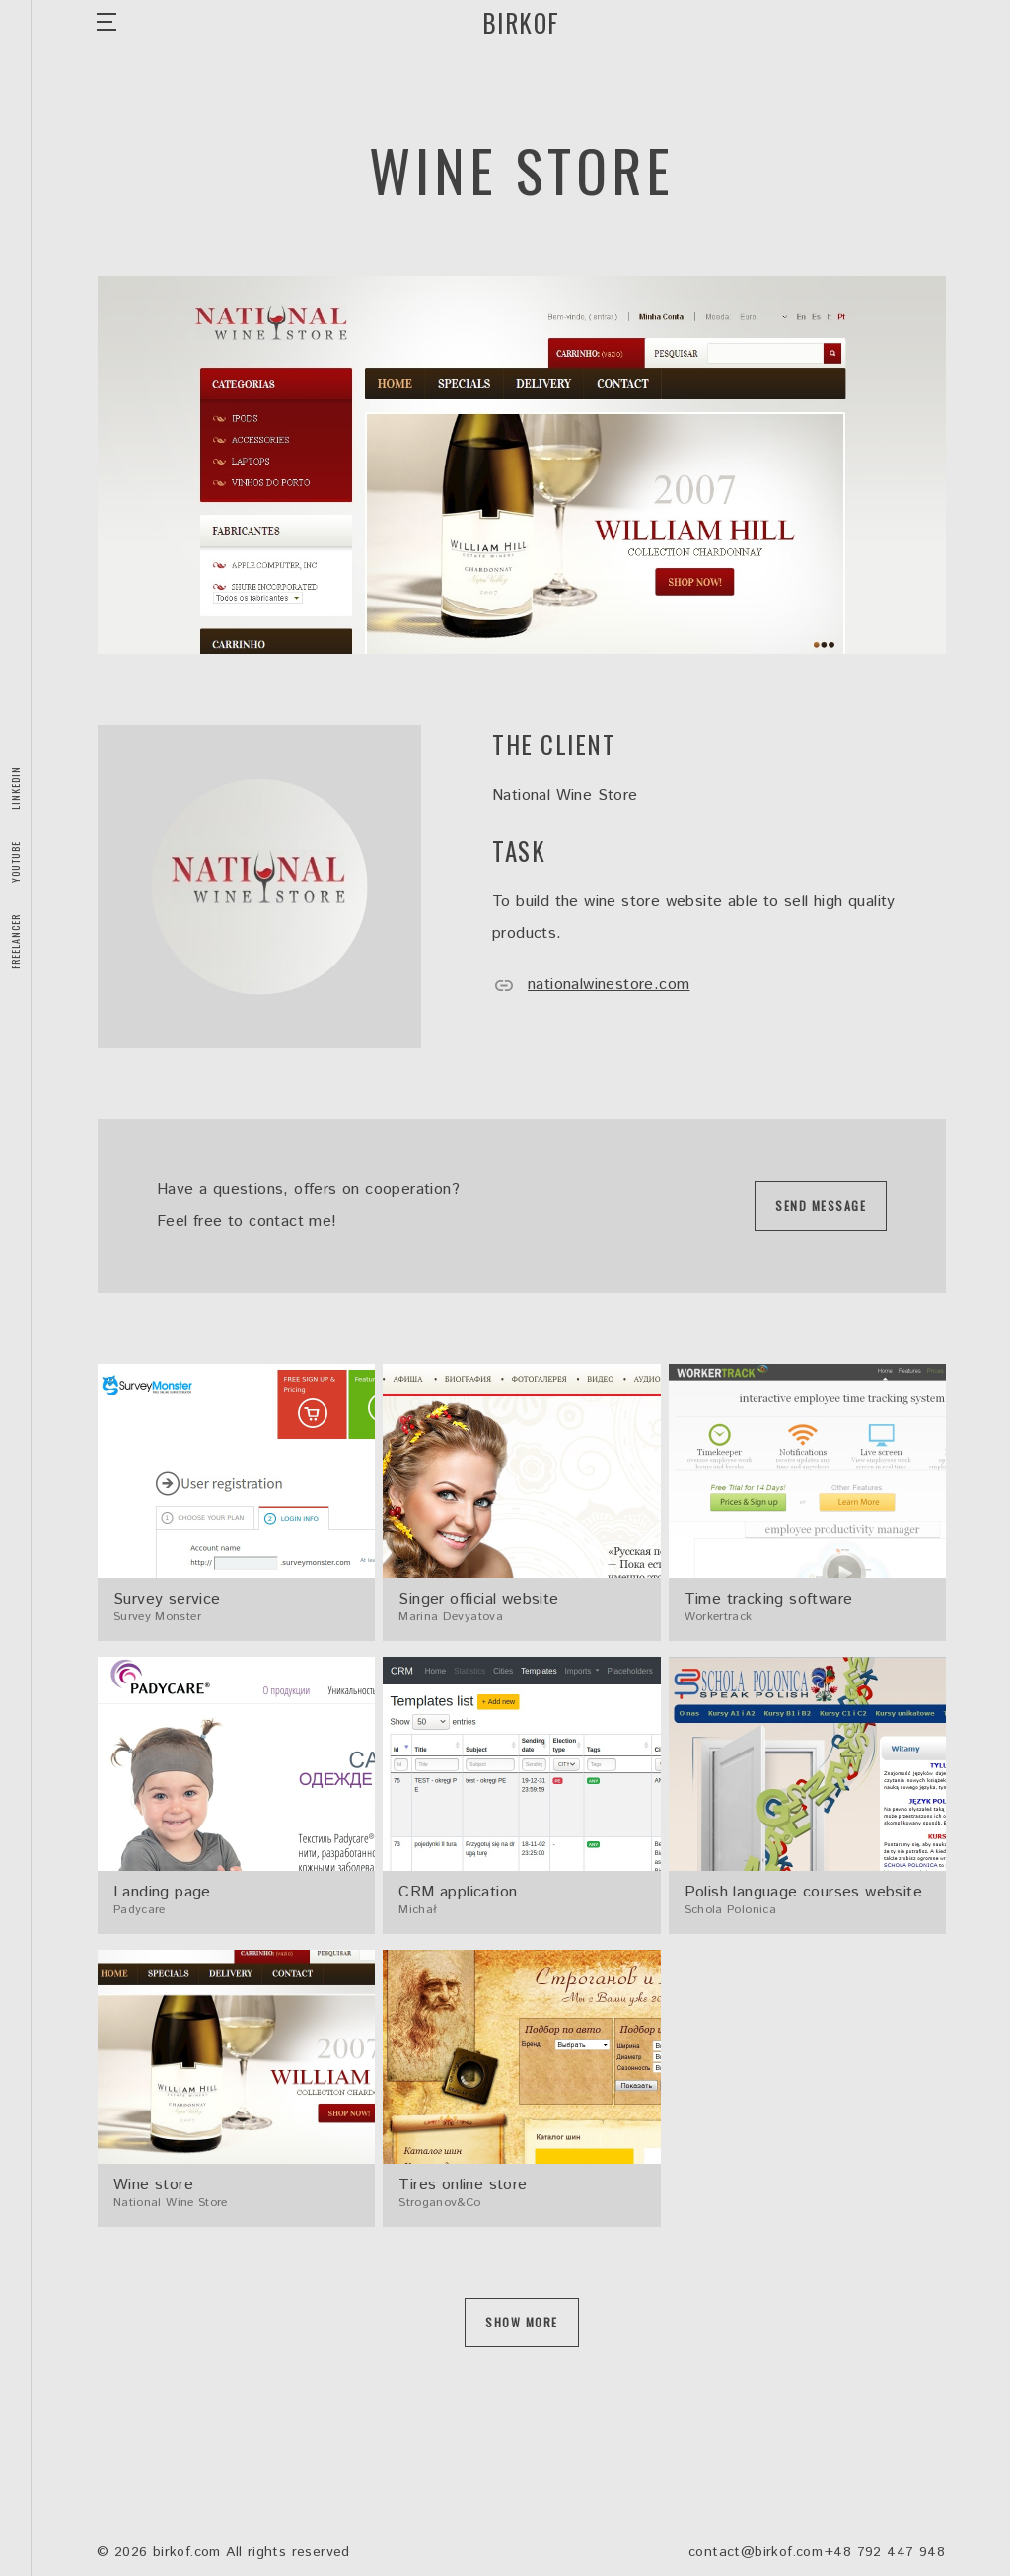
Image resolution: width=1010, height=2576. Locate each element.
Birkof (521, 22)
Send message (820, 1205)
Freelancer (15, 941)
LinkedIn (15, 788)
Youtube (15, 862)
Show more (521, 2322)
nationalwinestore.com (590, 984)
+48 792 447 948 (885, 2552)
